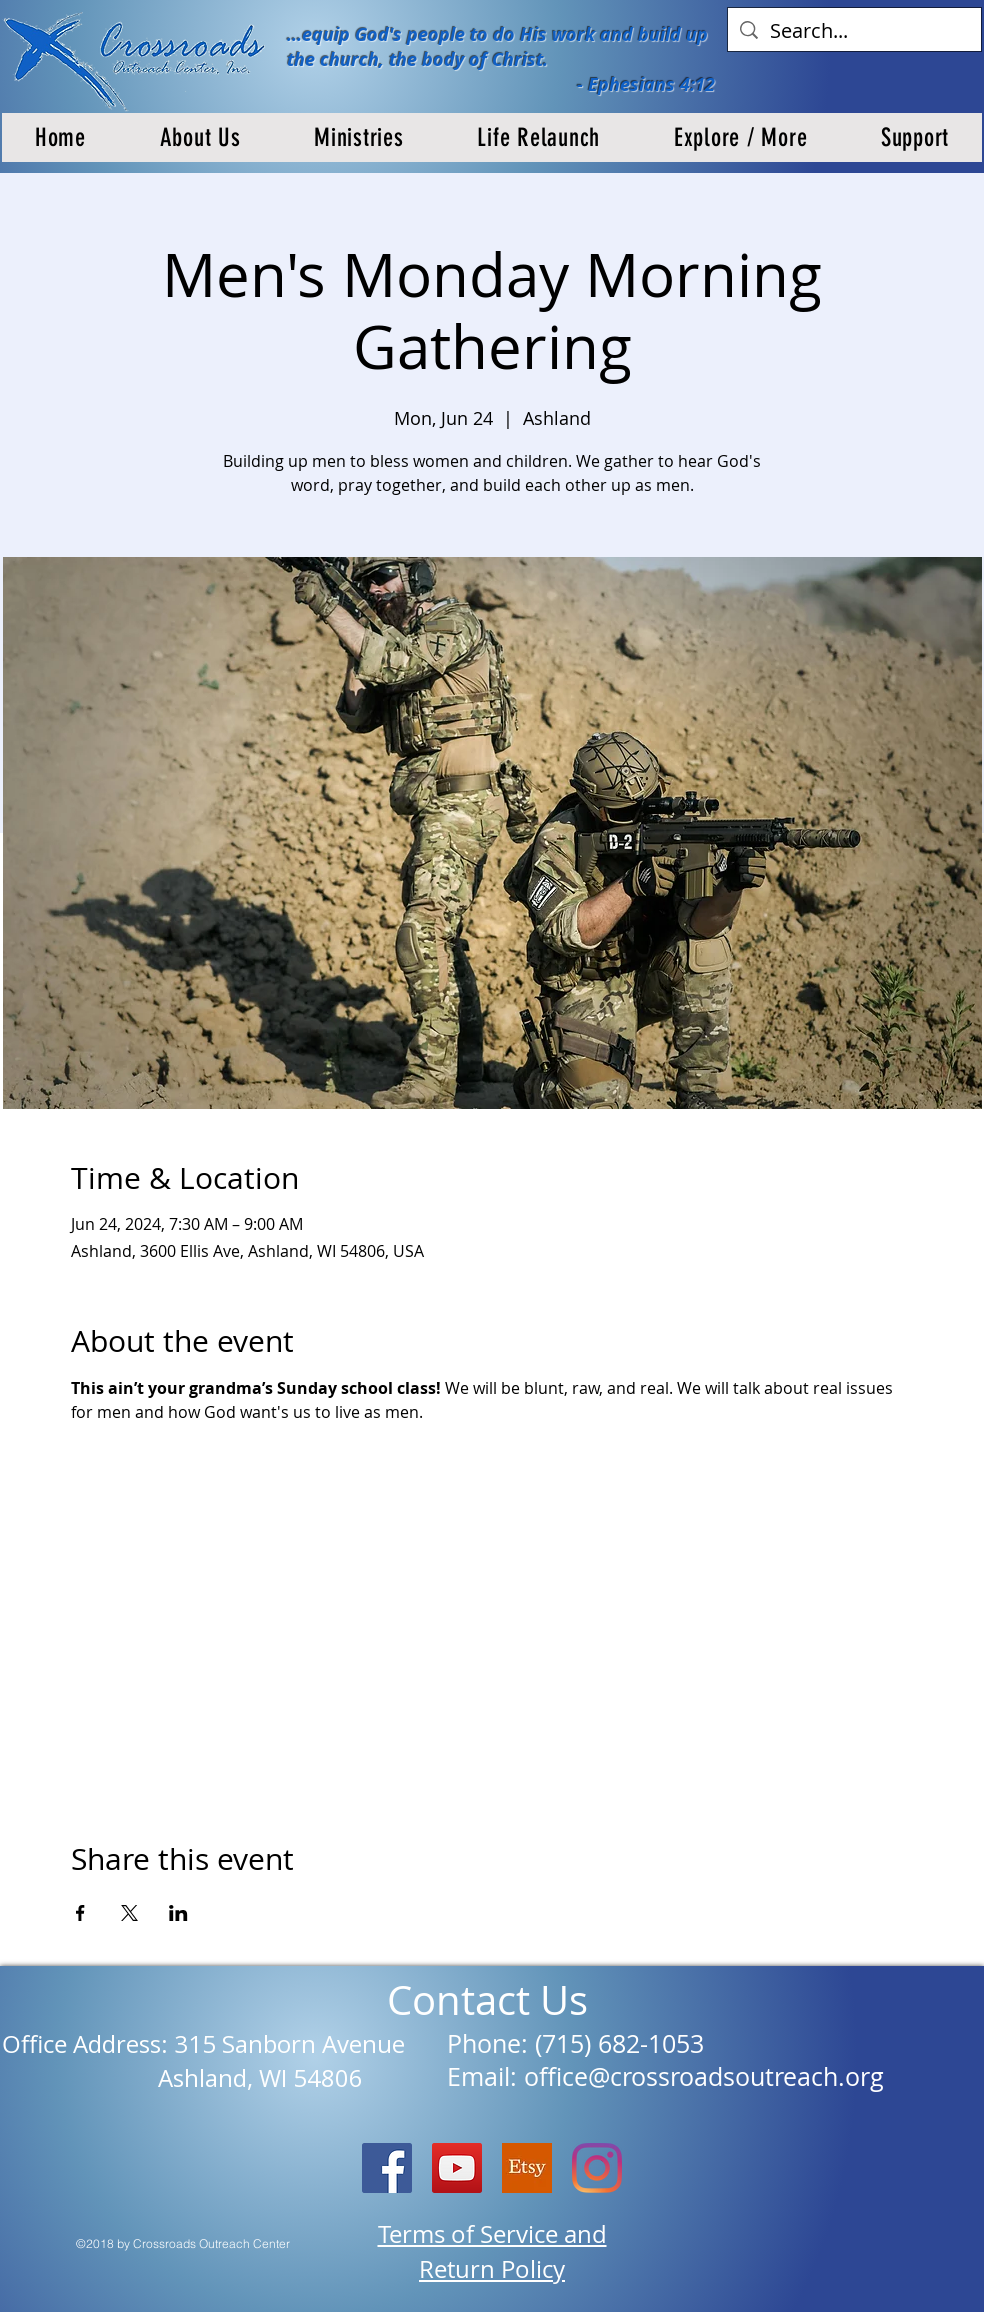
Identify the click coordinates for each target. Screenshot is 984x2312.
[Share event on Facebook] (80, 1913)
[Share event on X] (129, 1913)
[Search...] (854, 31)
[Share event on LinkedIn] (178, 1913)
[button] (200, 137)
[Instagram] (597, 2168)
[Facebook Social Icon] (387, 2168)
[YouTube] (457, 2168)
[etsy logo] (527, 2168)
